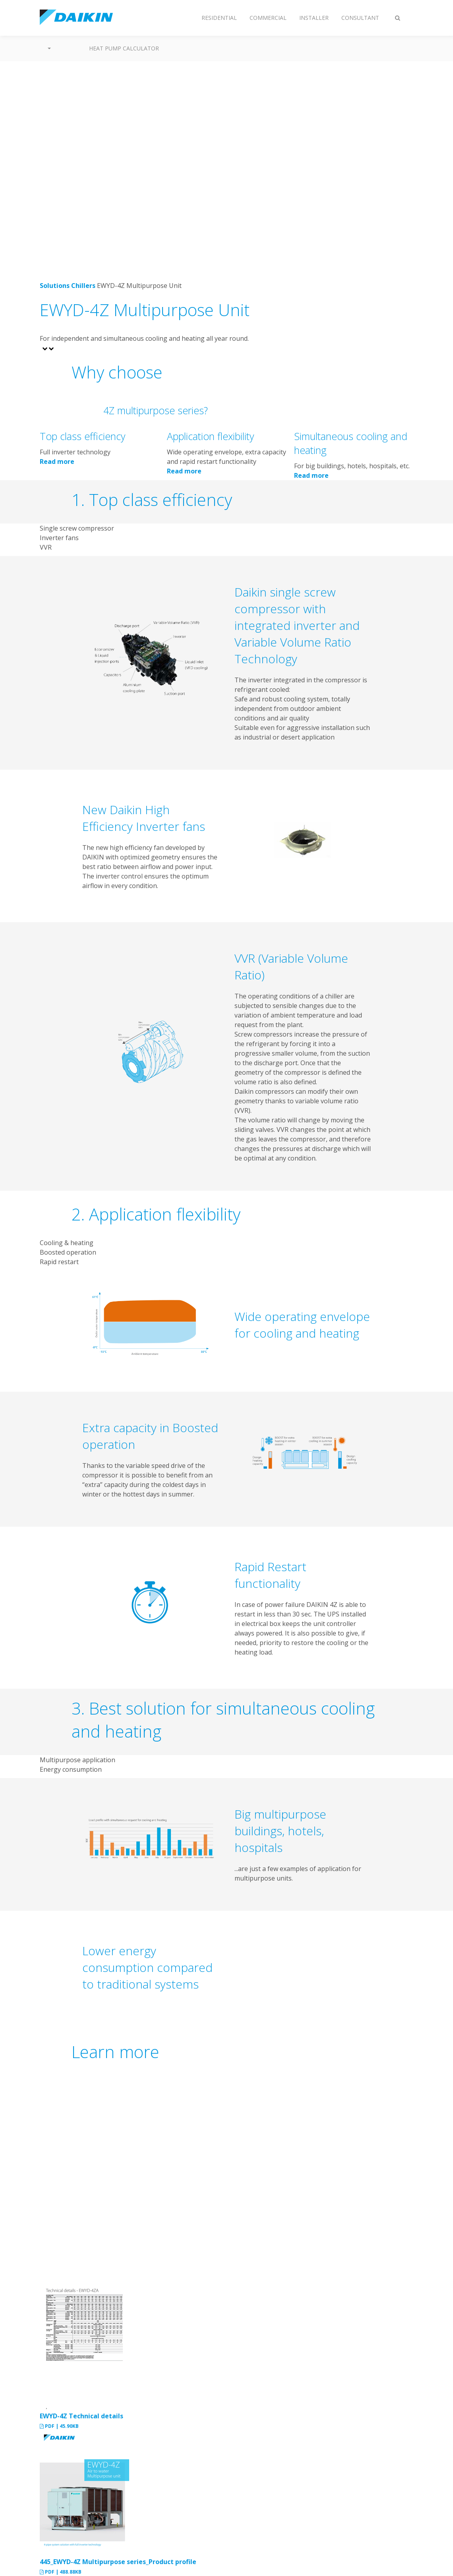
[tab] (226, 528)
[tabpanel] (226, 663)
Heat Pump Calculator (124, 48)
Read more (57, 461)
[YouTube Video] (150, 2172)
